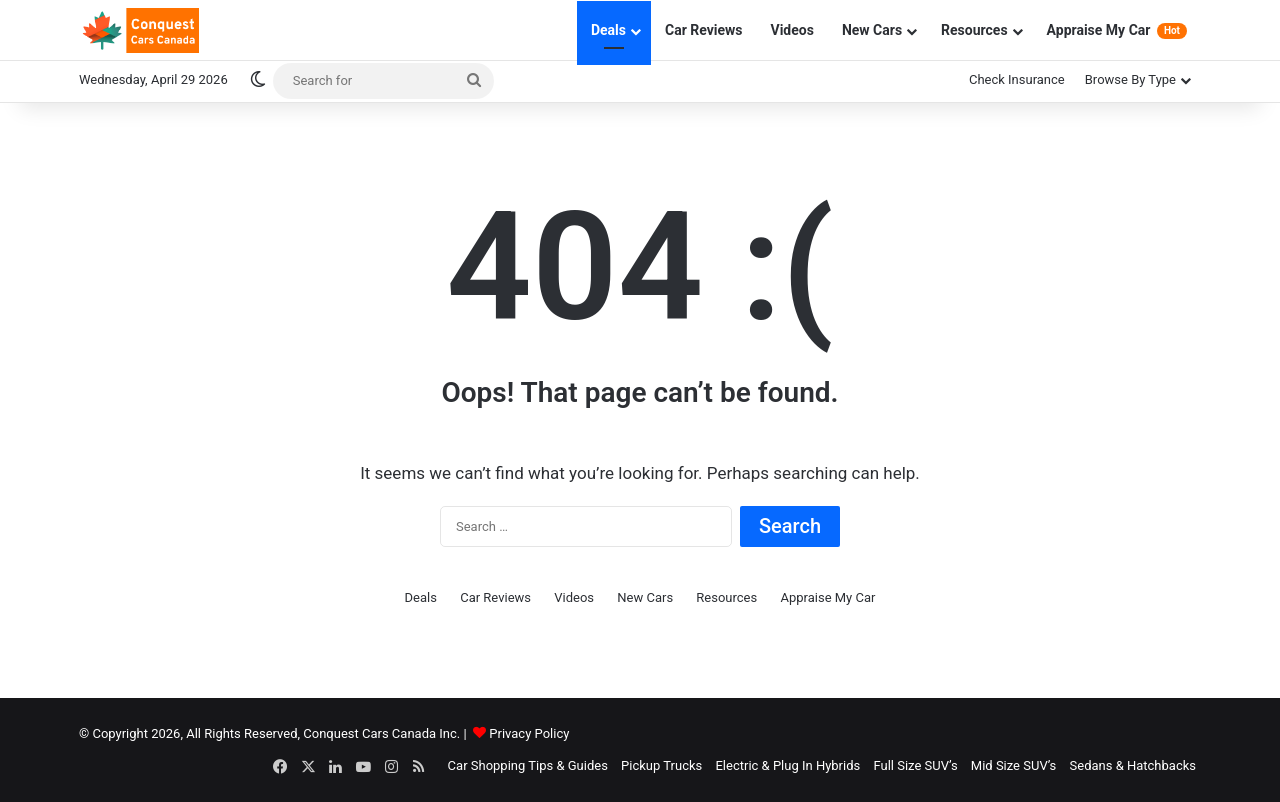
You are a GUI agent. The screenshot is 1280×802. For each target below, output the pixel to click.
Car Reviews (704, 30)
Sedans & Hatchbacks (1133, 765)
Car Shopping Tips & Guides (528, 765)
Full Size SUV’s (915, 765)
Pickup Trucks (661, 765)
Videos (792, 30)
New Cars (872, 30)
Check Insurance (1017, 79)
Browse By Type (1130, 79)
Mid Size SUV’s (1013, 765)
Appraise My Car (1117, 30)
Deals (608, 30)
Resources (974, 30)
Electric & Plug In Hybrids (787, 765)
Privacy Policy (529, 733)
